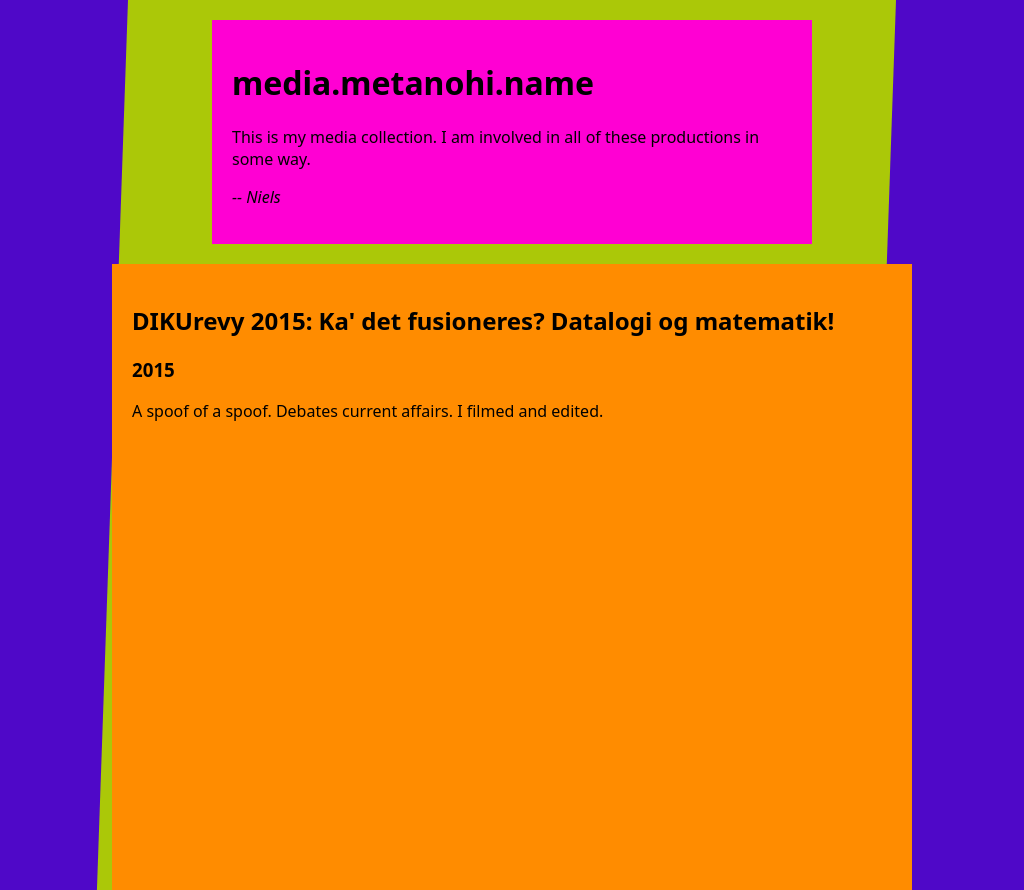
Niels (263, 197)
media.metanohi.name (413, 82)
